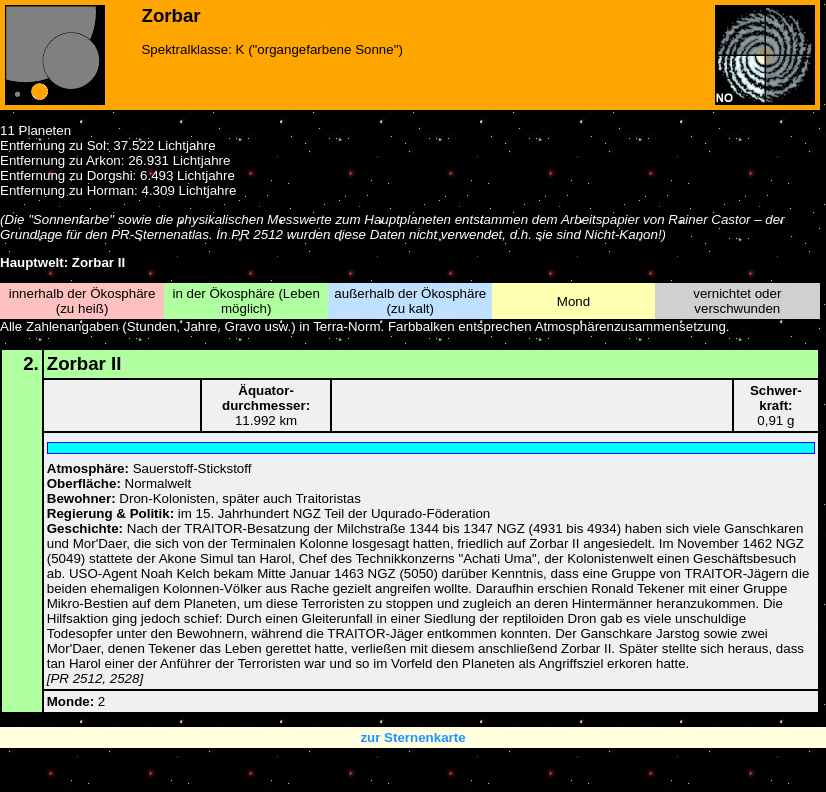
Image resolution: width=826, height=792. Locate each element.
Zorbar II (84, 363)
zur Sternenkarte (412, 737)
